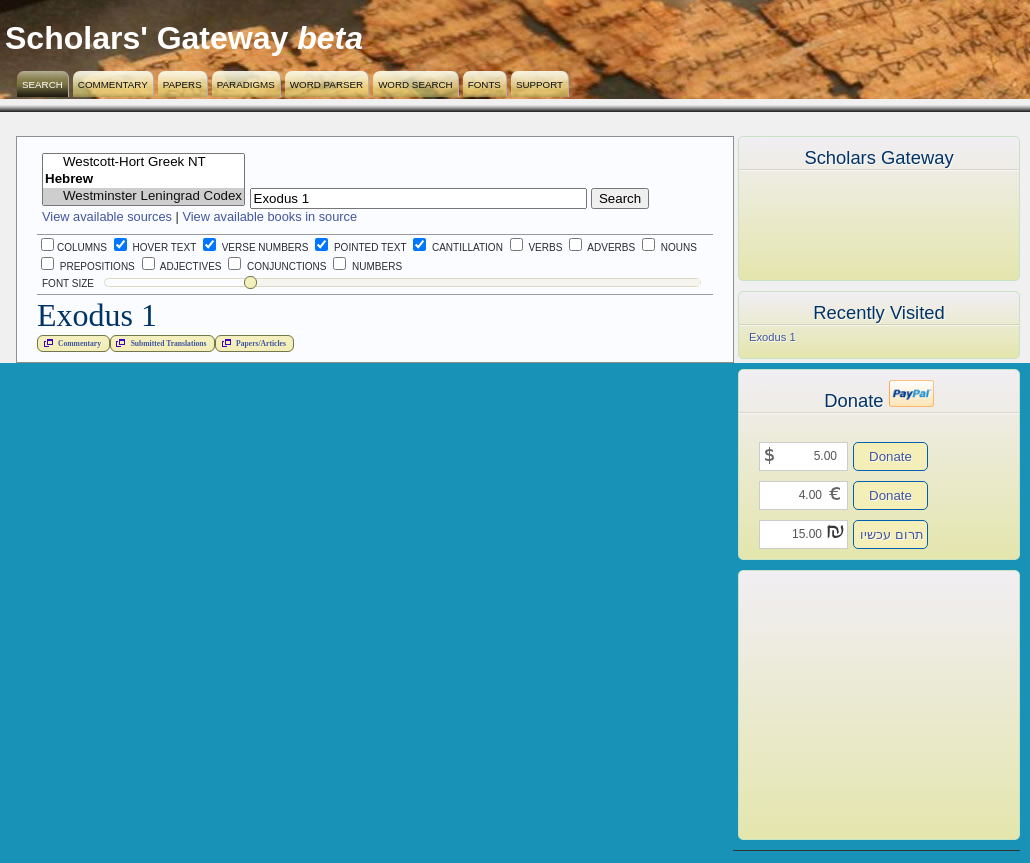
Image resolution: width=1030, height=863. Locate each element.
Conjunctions (277, 266)
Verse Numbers (252, 247)
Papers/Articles (252, 343)
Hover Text (155, 247)
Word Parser (326, 84)
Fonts (484, 84)
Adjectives (182, 266)
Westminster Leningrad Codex (143, 196)
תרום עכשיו (892, 534)
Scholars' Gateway (146, 38)
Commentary (113, 84)
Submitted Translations (159, 343)
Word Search (415, 84)
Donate (890, 456)
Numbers (367, 266)
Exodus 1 (772, 337)
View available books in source (269, 216)
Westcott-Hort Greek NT (143, 162)
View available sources (107, 216)
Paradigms (246, 84)
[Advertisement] (849, 705)
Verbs (536, 247)
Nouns (669, 247)
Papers (182, 84)
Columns (74, 247)
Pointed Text (360, 247)
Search (42, 84)
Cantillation (458, 247)
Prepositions (88, 266)
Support (539, 84)
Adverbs (602, 247)
